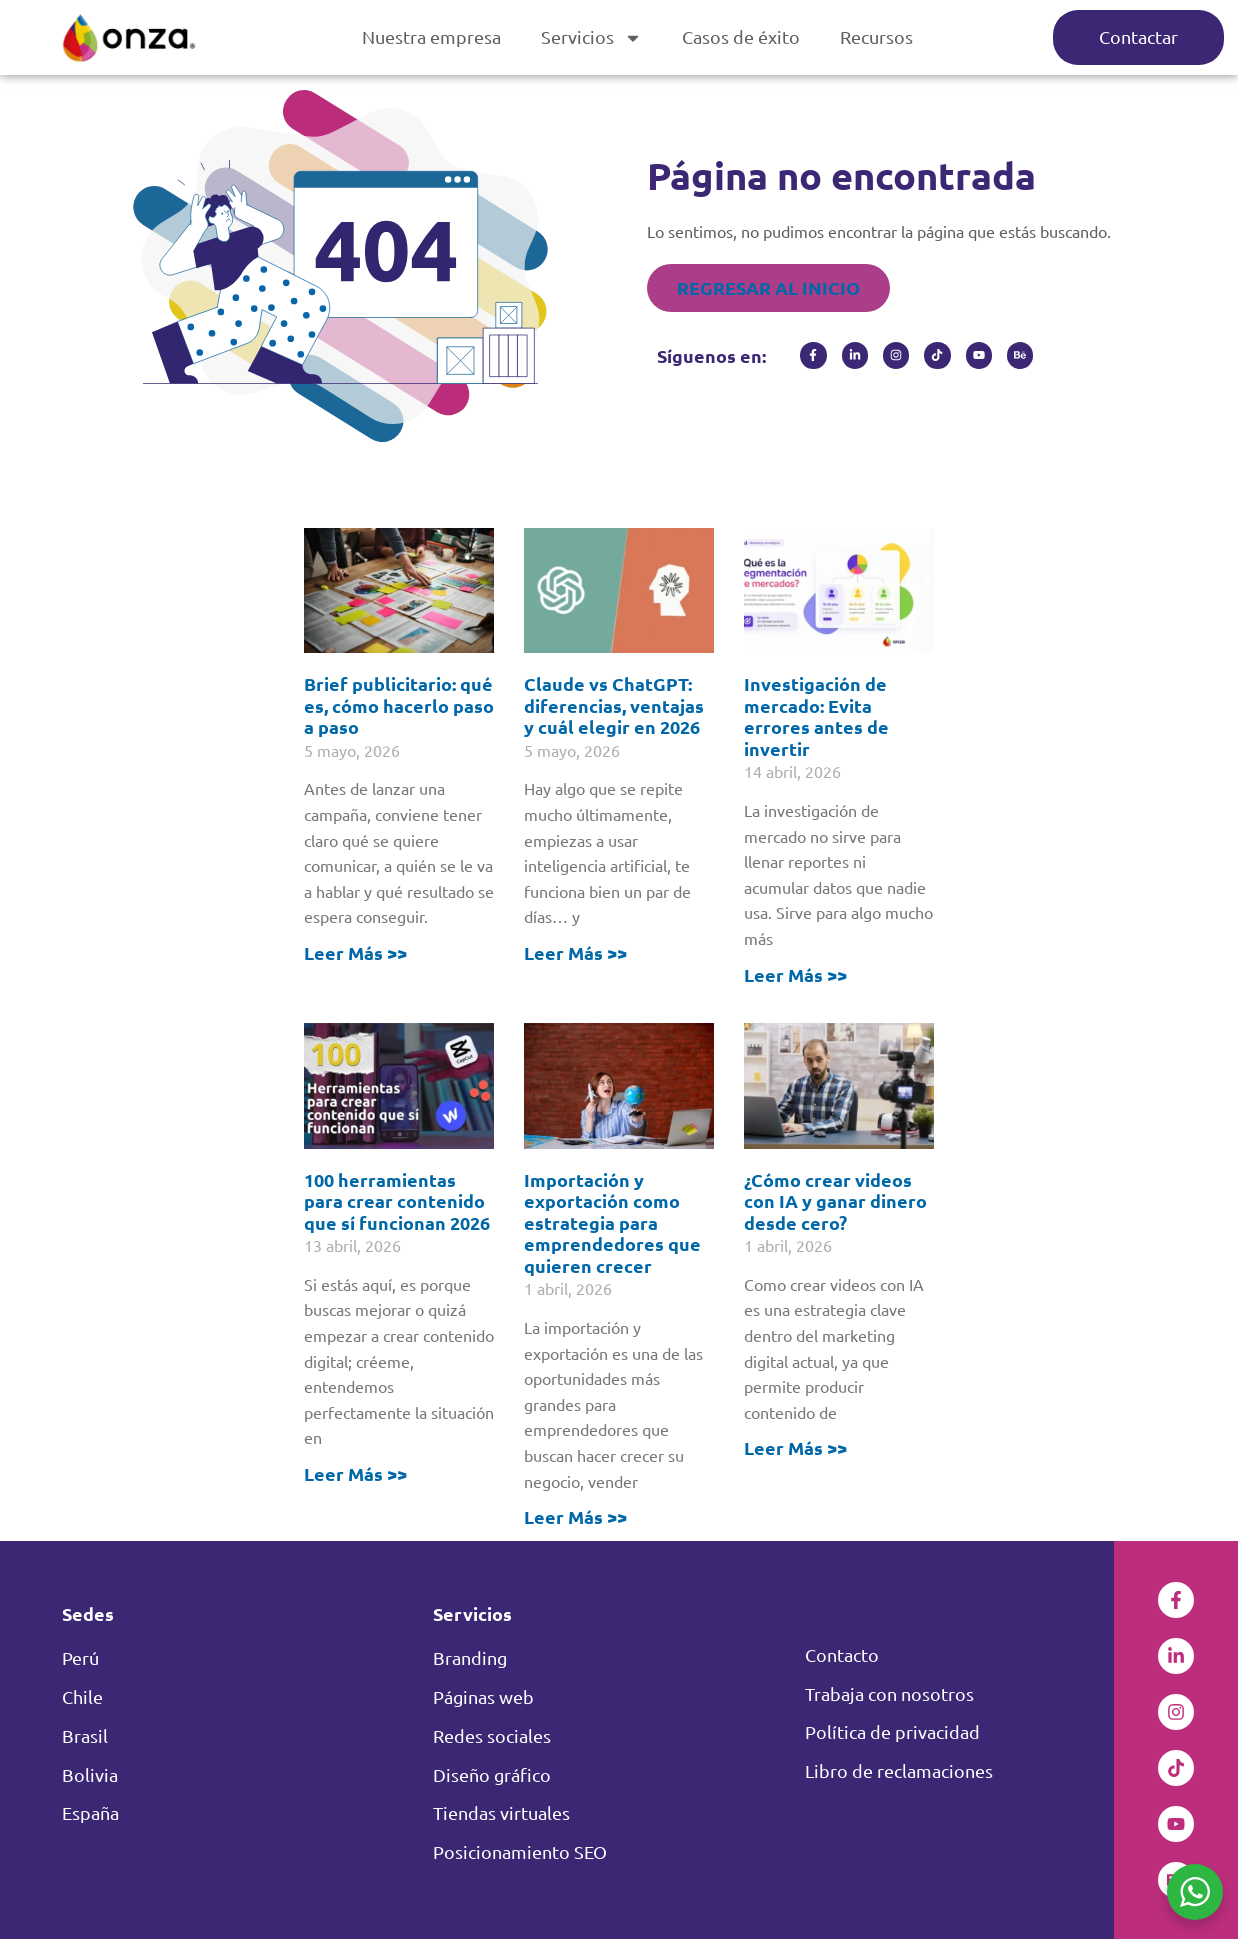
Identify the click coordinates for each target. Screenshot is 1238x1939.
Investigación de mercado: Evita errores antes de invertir (816, 716)
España (90, 1812)
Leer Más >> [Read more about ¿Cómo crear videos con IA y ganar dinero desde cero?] (795, 1447)
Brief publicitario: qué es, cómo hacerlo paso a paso (399, 705)
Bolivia (90, 1774)
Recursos (876, 37)
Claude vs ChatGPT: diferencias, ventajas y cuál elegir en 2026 (614, 705)
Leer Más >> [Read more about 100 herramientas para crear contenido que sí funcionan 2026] (355, 1473)
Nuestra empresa (431, 37)
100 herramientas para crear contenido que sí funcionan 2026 (397, 1201)
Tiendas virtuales (501, 1812)
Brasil (85, 1735)
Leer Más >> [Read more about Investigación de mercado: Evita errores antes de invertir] (795, 974)
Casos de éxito (741, 37)
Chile (82, 1696)
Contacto (842, 1654)
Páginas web (483, 1696)
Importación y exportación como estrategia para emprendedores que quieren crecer (612, 1222)
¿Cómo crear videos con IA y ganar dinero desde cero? (835, 1201)
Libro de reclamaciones (899, 1770)
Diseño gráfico (492, 1774)
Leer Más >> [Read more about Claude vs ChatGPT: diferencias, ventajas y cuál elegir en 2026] (575, 952)
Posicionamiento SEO (520, 1851)
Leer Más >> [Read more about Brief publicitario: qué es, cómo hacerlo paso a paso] (355, 952)
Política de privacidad (892, 1731)
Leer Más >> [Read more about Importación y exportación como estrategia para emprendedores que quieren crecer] (575, 1516)
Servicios (591, 38)
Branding (470, 1657)
